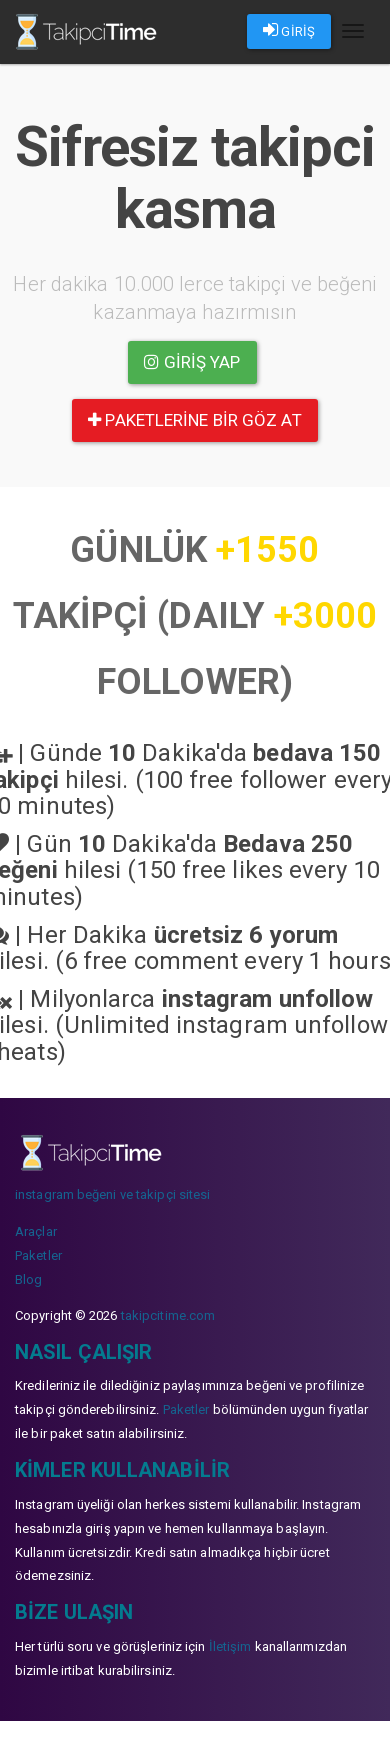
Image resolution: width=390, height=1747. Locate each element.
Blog (28, 1279)
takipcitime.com (168, 1315)
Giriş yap (192, 362)
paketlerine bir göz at (194, 420)
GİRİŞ (289, 30)
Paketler (38, 1255)
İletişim (230, 1646)
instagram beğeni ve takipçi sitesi (112, 1194)
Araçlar (36, 1231)
